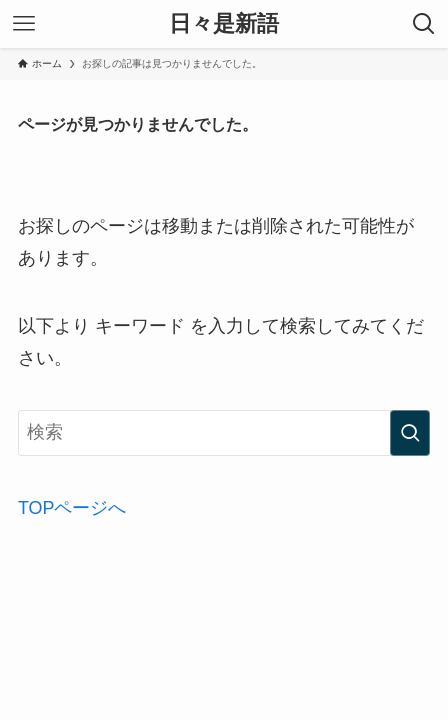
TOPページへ (72, 508)
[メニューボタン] (24, 24)
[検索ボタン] (424, 24)
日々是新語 (224, 24)
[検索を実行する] (410, 433)
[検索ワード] (224, 433)
